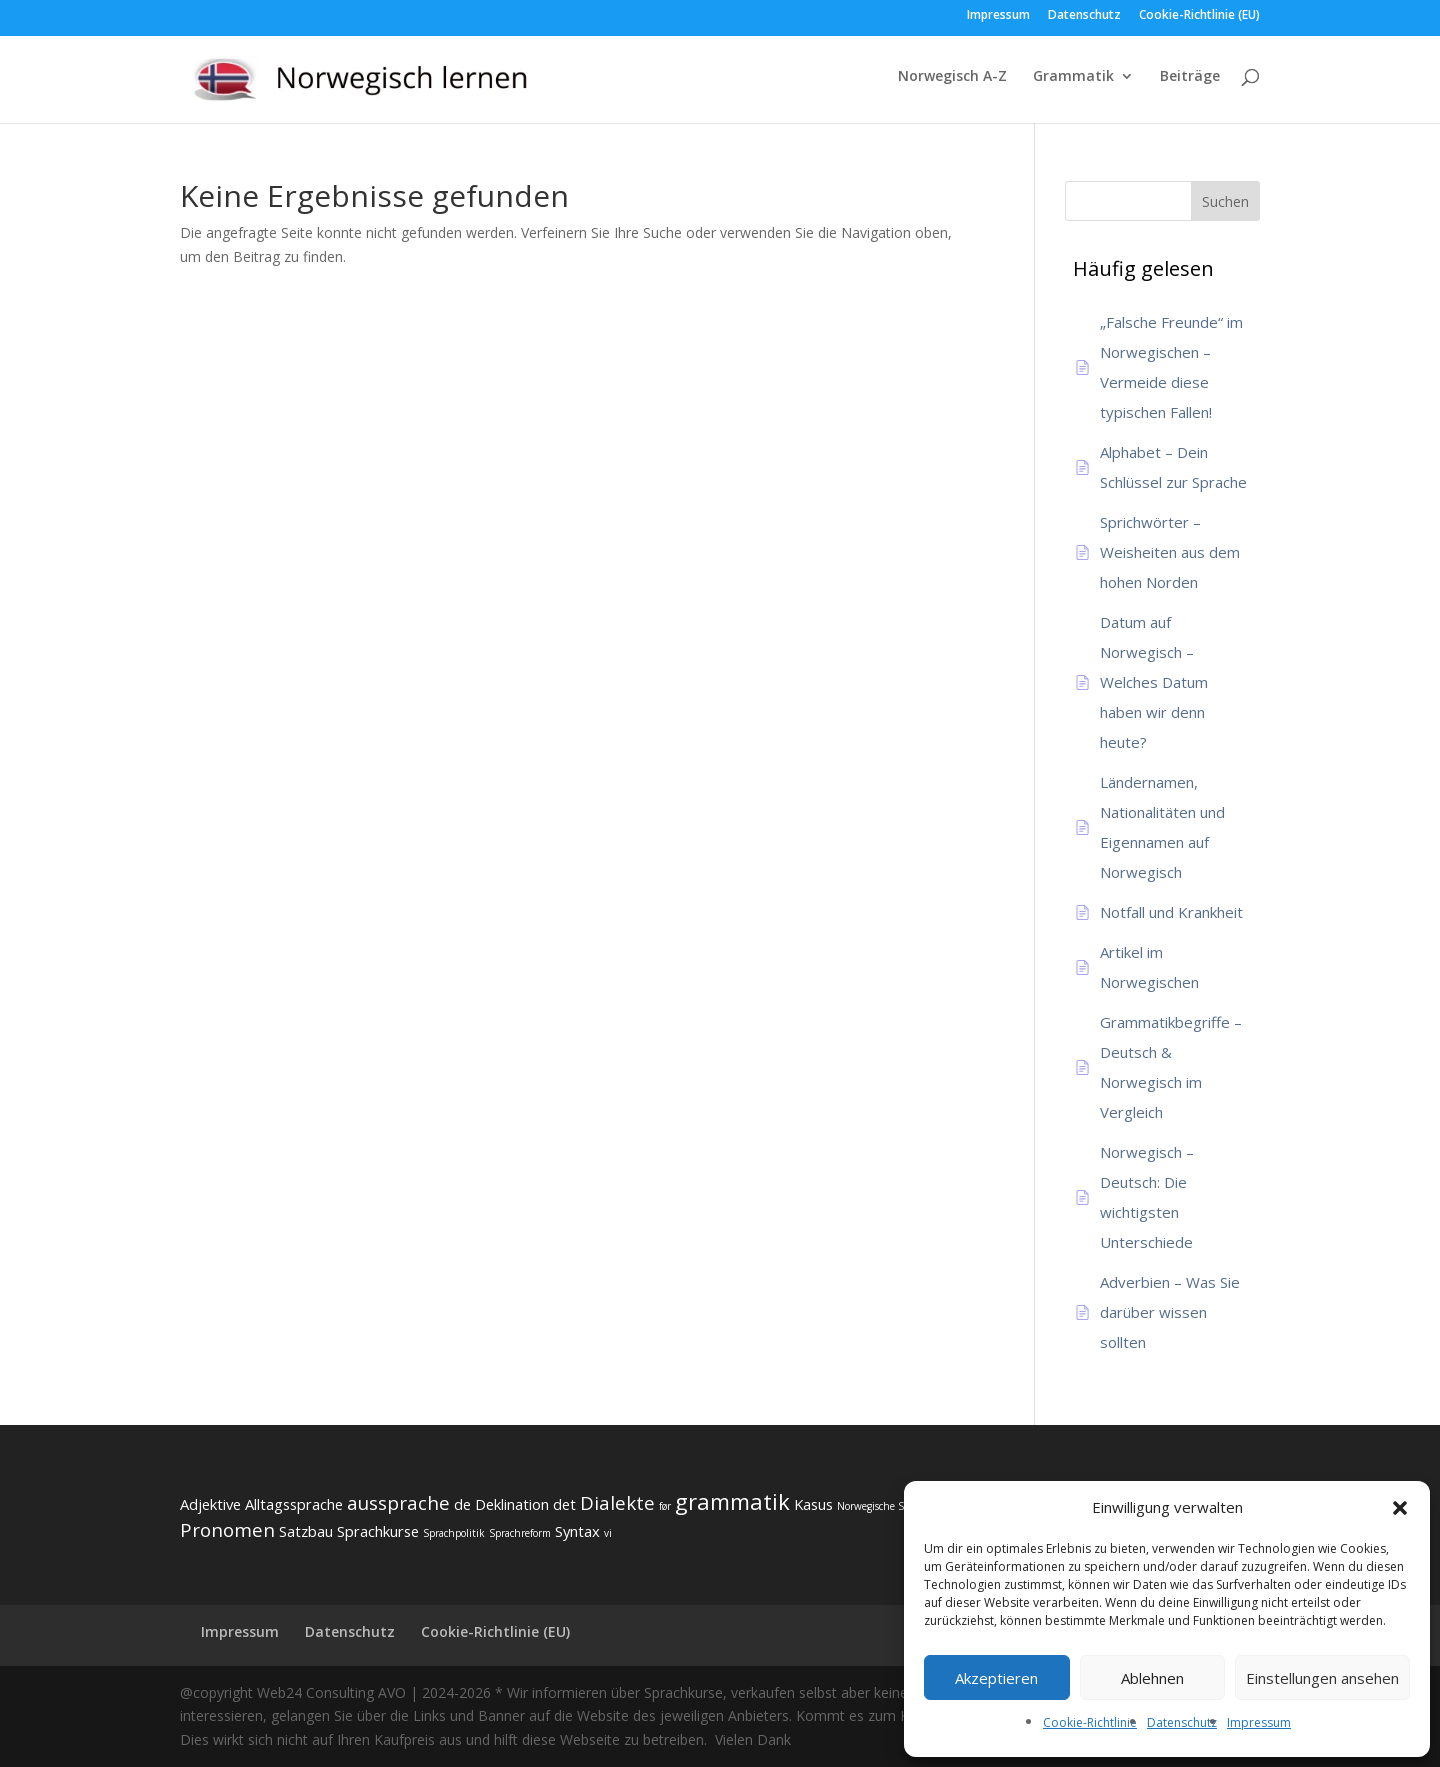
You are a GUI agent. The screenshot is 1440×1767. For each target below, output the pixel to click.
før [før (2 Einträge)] (665, 1506)
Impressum (1259, 1722)
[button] (1400, 1508)
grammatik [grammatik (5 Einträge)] (732, 1501)
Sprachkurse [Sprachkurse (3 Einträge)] (378, 1531)
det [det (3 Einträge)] (564, 1504)
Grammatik (1073, 77)
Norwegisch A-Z (952, 77)
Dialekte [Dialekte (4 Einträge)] (617, 1503)
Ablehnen (1152, 1678)
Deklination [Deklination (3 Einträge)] (512, 1504)
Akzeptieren (996, 1678)
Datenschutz (1182, 1722)
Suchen (1225, 201)
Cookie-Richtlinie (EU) (1199, 16)
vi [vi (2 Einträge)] (608, 1533)
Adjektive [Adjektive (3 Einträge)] (210, 1504)
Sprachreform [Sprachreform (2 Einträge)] (520, 1533)
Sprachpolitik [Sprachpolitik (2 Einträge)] (454, 1533)
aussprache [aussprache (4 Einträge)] (398, 1503)
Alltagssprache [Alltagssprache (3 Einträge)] (294, 1504)
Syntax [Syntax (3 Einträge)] (577, 1531)
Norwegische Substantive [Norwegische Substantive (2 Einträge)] (895, 1506)
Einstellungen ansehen (1322, 1678)
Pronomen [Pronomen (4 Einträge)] (227, 1530)
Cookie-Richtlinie (1090, 1722)
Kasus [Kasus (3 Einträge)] (813, 1504)
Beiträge (1190, 77)
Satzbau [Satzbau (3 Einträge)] (306, 1531)
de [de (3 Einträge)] (462, 1504)
